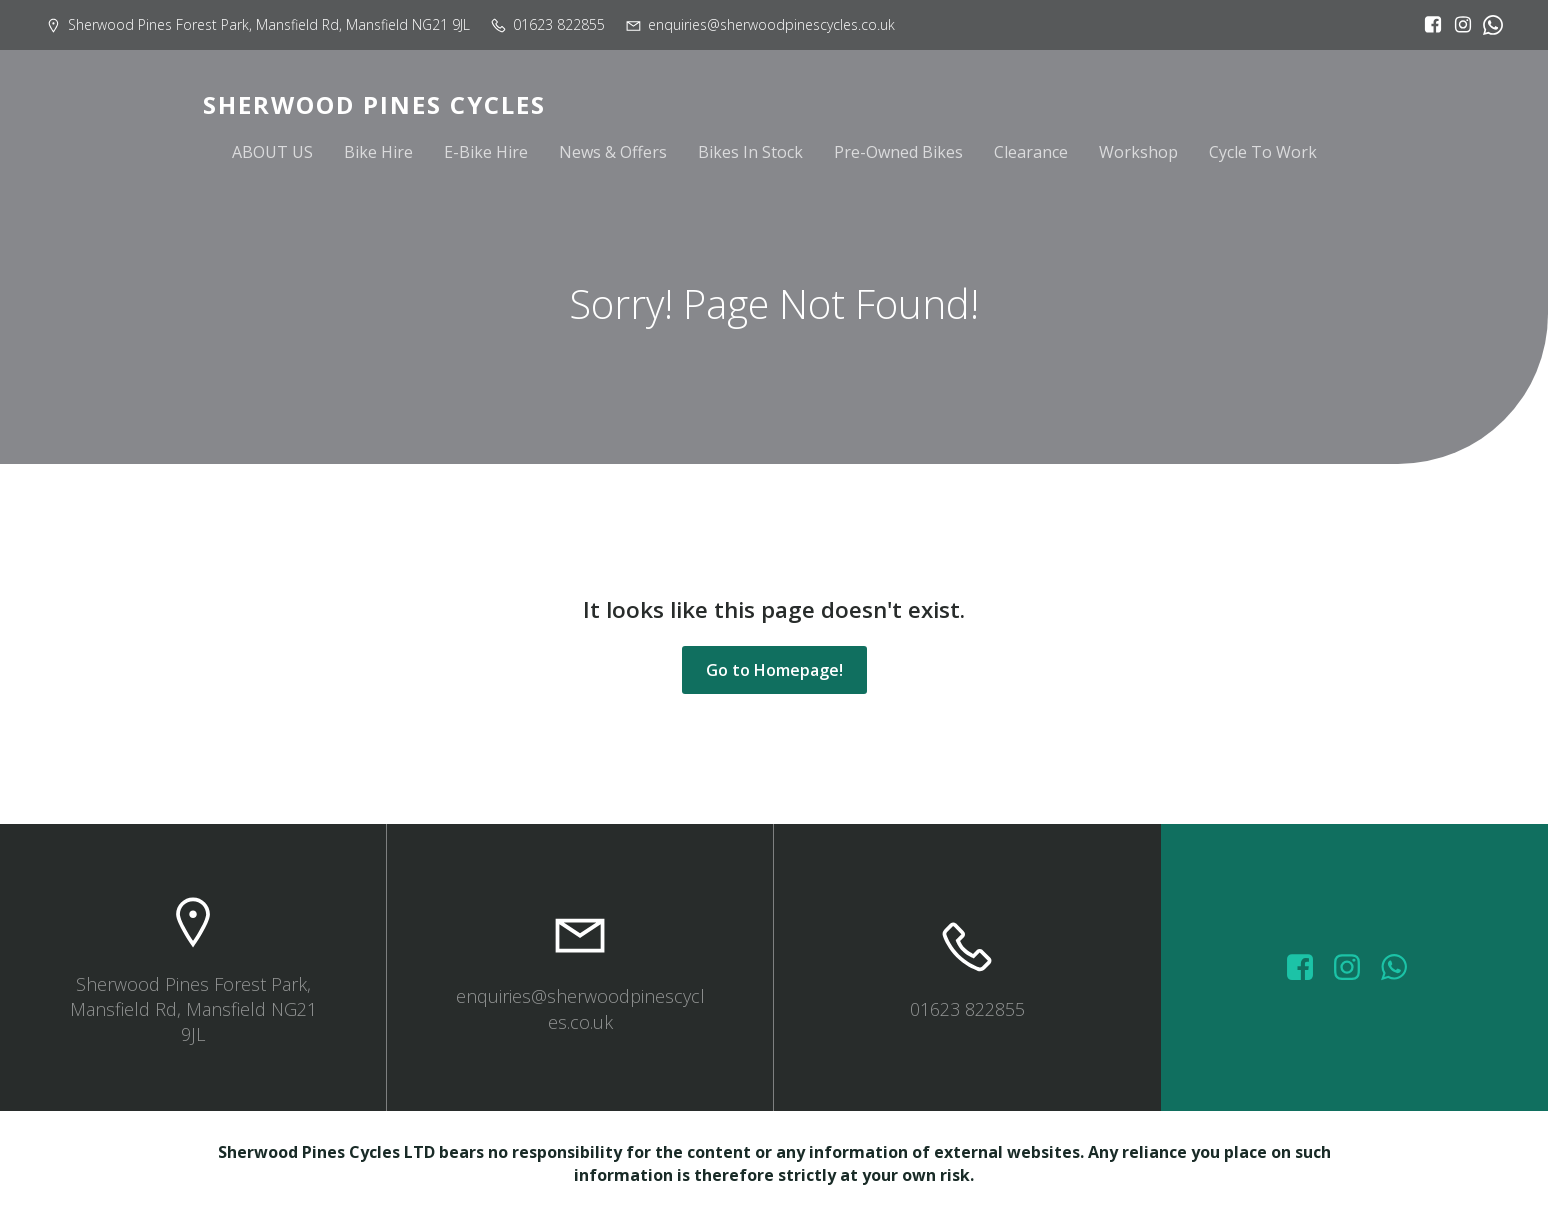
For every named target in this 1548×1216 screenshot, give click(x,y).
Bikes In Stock (750, 152)
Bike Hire (378, 152)
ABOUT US (272, 152)
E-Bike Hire (486, 152)
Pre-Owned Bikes (898, 152)
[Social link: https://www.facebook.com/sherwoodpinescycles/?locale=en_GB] (1428, 25)
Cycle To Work (1263, 152)
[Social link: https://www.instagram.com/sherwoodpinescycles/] (1458, 25)
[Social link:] (1488, 25)
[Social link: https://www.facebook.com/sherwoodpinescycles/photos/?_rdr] (1307, 968)
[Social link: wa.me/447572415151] (1401, 968)
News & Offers (613, 152)
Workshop (1138, 152)
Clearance (1031, 152)
